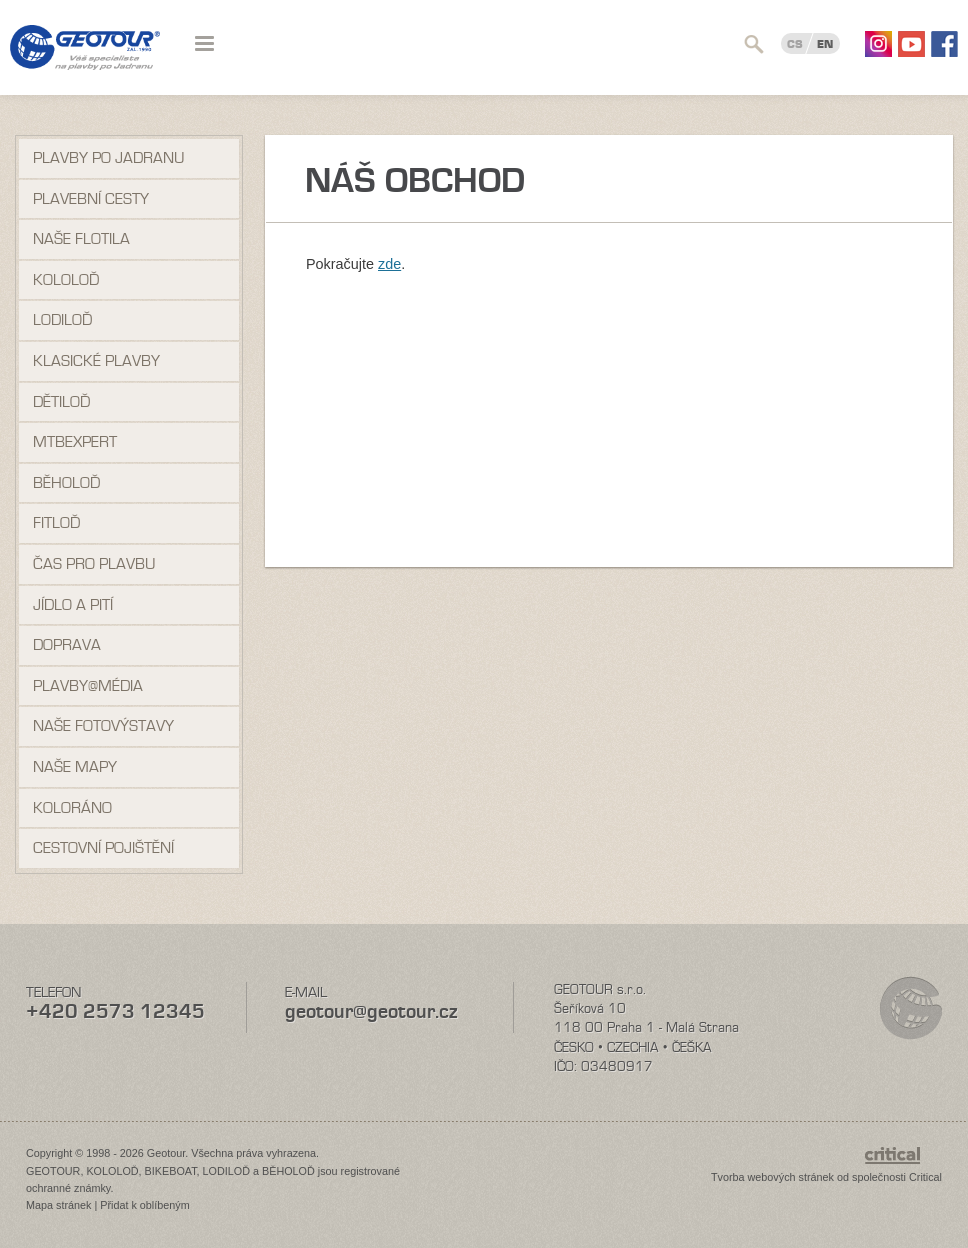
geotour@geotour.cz (371, 1011)
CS (795, 44)
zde (389, 264)
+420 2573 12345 (115, 1011)
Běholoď (66, 483)
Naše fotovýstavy (103, 726)
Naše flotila (81, 239)
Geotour (85, 60)
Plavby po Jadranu (108, 158)
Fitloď (56, 523)
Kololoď (66, 280)
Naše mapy (75, 767)
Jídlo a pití (73, 605)
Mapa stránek (58, 1205)
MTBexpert (75, 442)
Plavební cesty (91, 199)
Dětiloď (61, 402)
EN (825, 44)
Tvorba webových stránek (772, 1177)
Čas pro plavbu (94, 564)
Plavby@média (88, 686)
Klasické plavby (96, 361)
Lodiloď (62, 320)
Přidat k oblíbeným (144, 1205)
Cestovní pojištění (103, 848)
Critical (925, 1177)
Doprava (67, 645)
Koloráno (72, 808)
